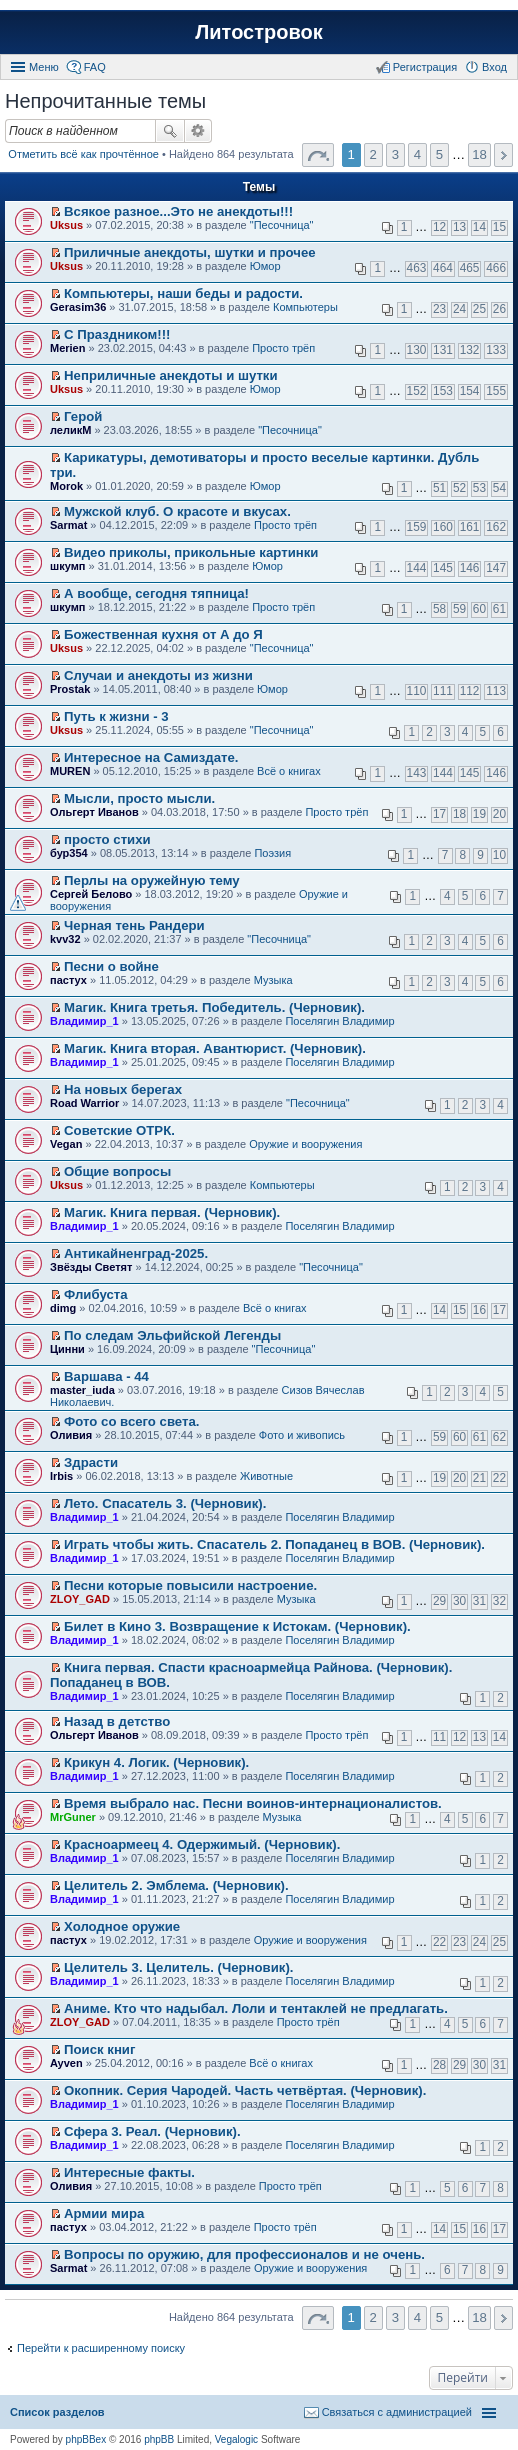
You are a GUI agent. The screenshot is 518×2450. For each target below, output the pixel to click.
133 (496, 350)
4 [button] (417, 154)
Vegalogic (236, 2439)
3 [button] (395, 154)
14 (479, 227)
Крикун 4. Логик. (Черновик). (156, 1762)
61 (499, 609)
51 (439, 488)
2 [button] (373, 154)
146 (470, 568)
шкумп (67, 566)
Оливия (71, 1435)
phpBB (159, 2439)
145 (443, 568)
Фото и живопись (302, 1435)
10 (499, 855)
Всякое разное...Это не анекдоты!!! (178, 211)
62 (499, 1437)
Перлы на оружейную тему (152, 880)
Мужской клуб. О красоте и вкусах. (177, 511)
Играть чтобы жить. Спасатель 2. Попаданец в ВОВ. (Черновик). (274, 1544)
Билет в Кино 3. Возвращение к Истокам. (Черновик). (237, 1626)
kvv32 (65, 939)
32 (499, 1601)
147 (496, 568)
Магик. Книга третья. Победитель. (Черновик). (214, 1007)
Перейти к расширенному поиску (101, 2348)
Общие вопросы (117, 1171)
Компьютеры (305, 307)
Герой (83, 416)
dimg (63, 1308)
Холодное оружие (122, 1926)
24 (459, 309)
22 (499, 1478)
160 (443, 527)
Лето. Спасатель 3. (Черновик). (165, 1503)
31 (479, 1601)
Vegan (66, 1144)
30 (459, 1601)
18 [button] (479, 154)
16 (479, 1310)
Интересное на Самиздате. (151, 757)
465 (470, 268)
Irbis (61, 1476)
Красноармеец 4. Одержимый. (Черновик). (202, 1844)
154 (470, 391)
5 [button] (439, 154)
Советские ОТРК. (119, 1130)
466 (496, 268)
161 (470, 527)
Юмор (265, 266)
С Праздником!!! (117, 334)
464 (443, 268)
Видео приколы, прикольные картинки (191, 552)
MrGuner (73, 1817)
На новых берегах (123, 1089)
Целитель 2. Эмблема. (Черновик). (176, 1885)
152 (417, 391)
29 (439, 1601)
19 (479, 814)
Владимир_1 (84, 1021)
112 (470, 691)
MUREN (70, 771)
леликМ (70, 430)
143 (417, 773)
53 (479, 488)
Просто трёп (283, 348)
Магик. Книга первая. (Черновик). (172, 1212)
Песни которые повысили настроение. (190, 1585)
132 (470, 350)
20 (499, 814)
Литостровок (258, 32)
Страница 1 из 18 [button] (318, 155)
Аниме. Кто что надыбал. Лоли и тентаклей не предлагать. (256, 2008)
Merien (67, 348)
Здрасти (91, 1462)
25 (479, 309)
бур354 (69, 853)
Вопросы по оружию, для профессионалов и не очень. (244, 2254)
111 (443, 691)
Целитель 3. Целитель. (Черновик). (178, 1967)
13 (459, 227)
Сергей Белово (91, 894)
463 (417, 268)
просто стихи (107, 839)
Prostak (70, 689)
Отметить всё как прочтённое (83, 154)
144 (417, 568)
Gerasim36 (78, 307)
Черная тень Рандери (134, 925)
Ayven (66, 2063)
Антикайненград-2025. (136, 1253)
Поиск (170, 131)
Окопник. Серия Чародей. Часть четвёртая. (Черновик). (245, 2090)
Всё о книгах (289, 771)
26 (499, 309)
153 (443, 391)
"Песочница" (282, 225)
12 (439, 227)
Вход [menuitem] (494, 67)
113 (496, 691)
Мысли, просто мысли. (139, 798)
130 (417, 350)
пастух (68, 980)
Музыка (273, 980)
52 (459, 488)
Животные (266, 1476)
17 (439, 814)
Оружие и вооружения (305, 1144)
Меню (44, 67)
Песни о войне (111, 966)
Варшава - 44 (106, 1376)
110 (417, 691)
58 (439, 609)
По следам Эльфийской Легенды (172, 1335)
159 (417, 527)
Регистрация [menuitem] (425, 67)
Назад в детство (117, 1721)
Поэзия (272, 853)
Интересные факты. (129, 2172)
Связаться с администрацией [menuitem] (397, 2412)
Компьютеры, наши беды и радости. (183, 293)
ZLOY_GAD (80, 1599)
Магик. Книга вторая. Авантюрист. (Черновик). (215, 1048)
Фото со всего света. (131, 1421)
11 (439, 1737)
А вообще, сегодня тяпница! (156, 593)
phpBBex (86, 2439)
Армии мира (104, 2213)
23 (439, 309)
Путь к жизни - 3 (116, 716)
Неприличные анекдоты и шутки (171, 375)
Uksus (66, 225)
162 (496, 527)
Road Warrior (84, 1103)
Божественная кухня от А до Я (163, 634)
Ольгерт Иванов (94, 812)
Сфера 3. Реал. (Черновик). (152, 2131)
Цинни (67, 1349)
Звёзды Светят (91, 1267)
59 (459, 609)
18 (459, 814)
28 (439, 2065)
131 (443, 350)
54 (499, 488)
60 (479, 609)
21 (479, 1478)
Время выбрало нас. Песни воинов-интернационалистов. (253, 1803)
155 (496, 391)
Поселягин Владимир (339, 1021)
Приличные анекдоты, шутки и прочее (190, 252)
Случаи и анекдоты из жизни (158, 675)
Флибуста (96, 1294)
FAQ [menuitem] (95, 67)
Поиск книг (99, 2049)
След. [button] (503, 155)
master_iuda (82, 1390)
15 (499, 227)
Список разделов (57, 2412)
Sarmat (68, 525)
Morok (66, 486)
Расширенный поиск (198, 131)
